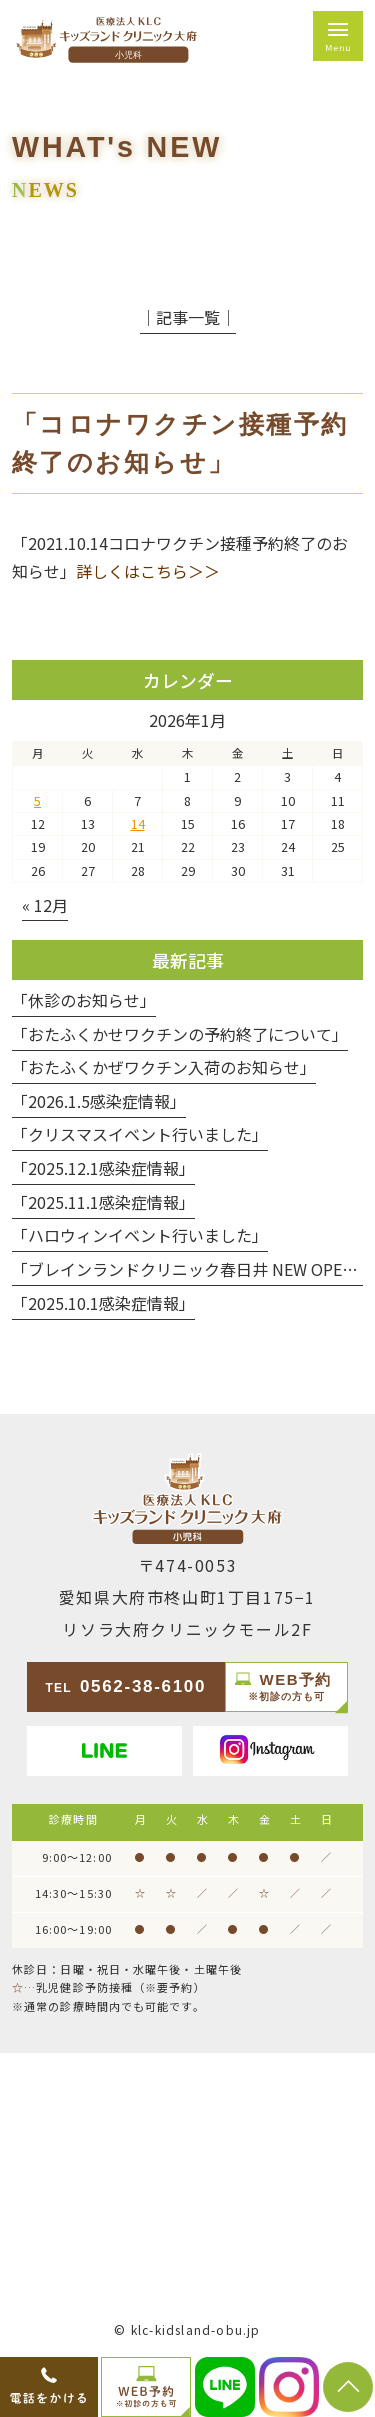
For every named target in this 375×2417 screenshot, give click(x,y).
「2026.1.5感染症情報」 (99, 1101)
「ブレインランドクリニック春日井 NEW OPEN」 (191, 1269)
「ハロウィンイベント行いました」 (140, 1235)
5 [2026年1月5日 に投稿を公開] (37, 801)
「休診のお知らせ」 (84, 1000)
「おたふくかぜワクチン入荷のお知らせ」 (164, 1067)
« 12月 (45, 905)
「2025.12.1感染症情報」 (103, 1168)
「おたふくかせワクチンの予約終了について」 (180, 1034)
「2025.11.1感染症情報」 (103, 1202)
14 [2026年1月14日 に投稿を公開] (138, 824)
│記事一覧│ (188, 317)
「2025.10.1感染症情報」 (103, 1303)
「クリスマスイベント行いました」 (140, 1134)
